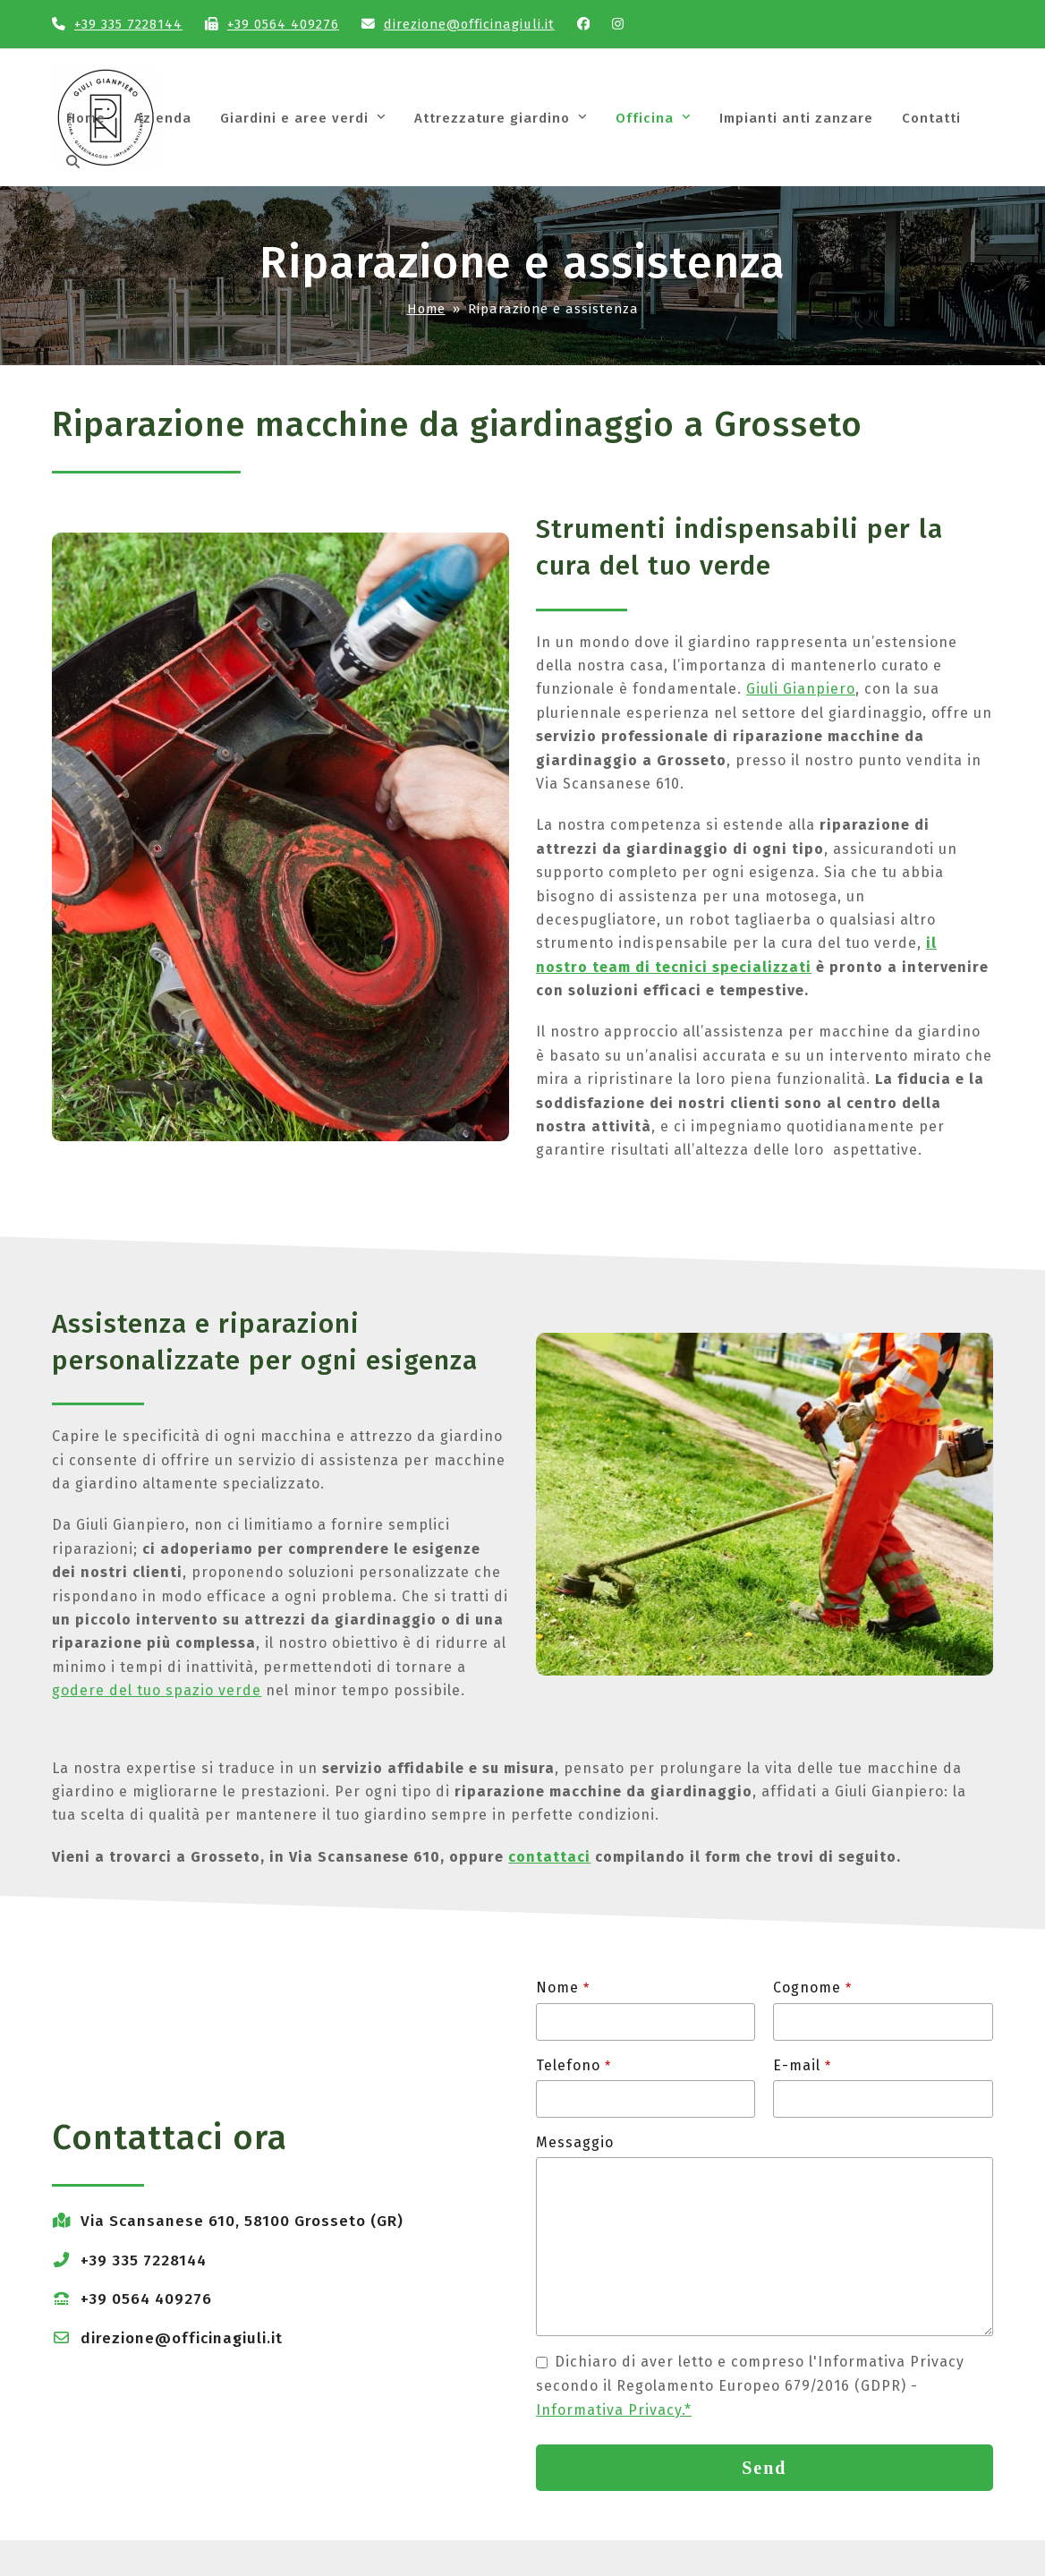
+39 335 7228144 (128, 24)
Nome (563, 1987)
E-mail (802, 2065)
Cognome (812, 1987)
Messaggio (575, 2142)
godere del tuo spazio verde (156, 1690)
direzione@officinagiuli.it (469, 24)
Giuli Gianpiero (800, 688)
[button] (73, 163)
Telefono (573, 2065)
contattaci (549, 1856)
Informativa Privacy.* (614, 2409)
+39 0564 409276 (283, 24)
